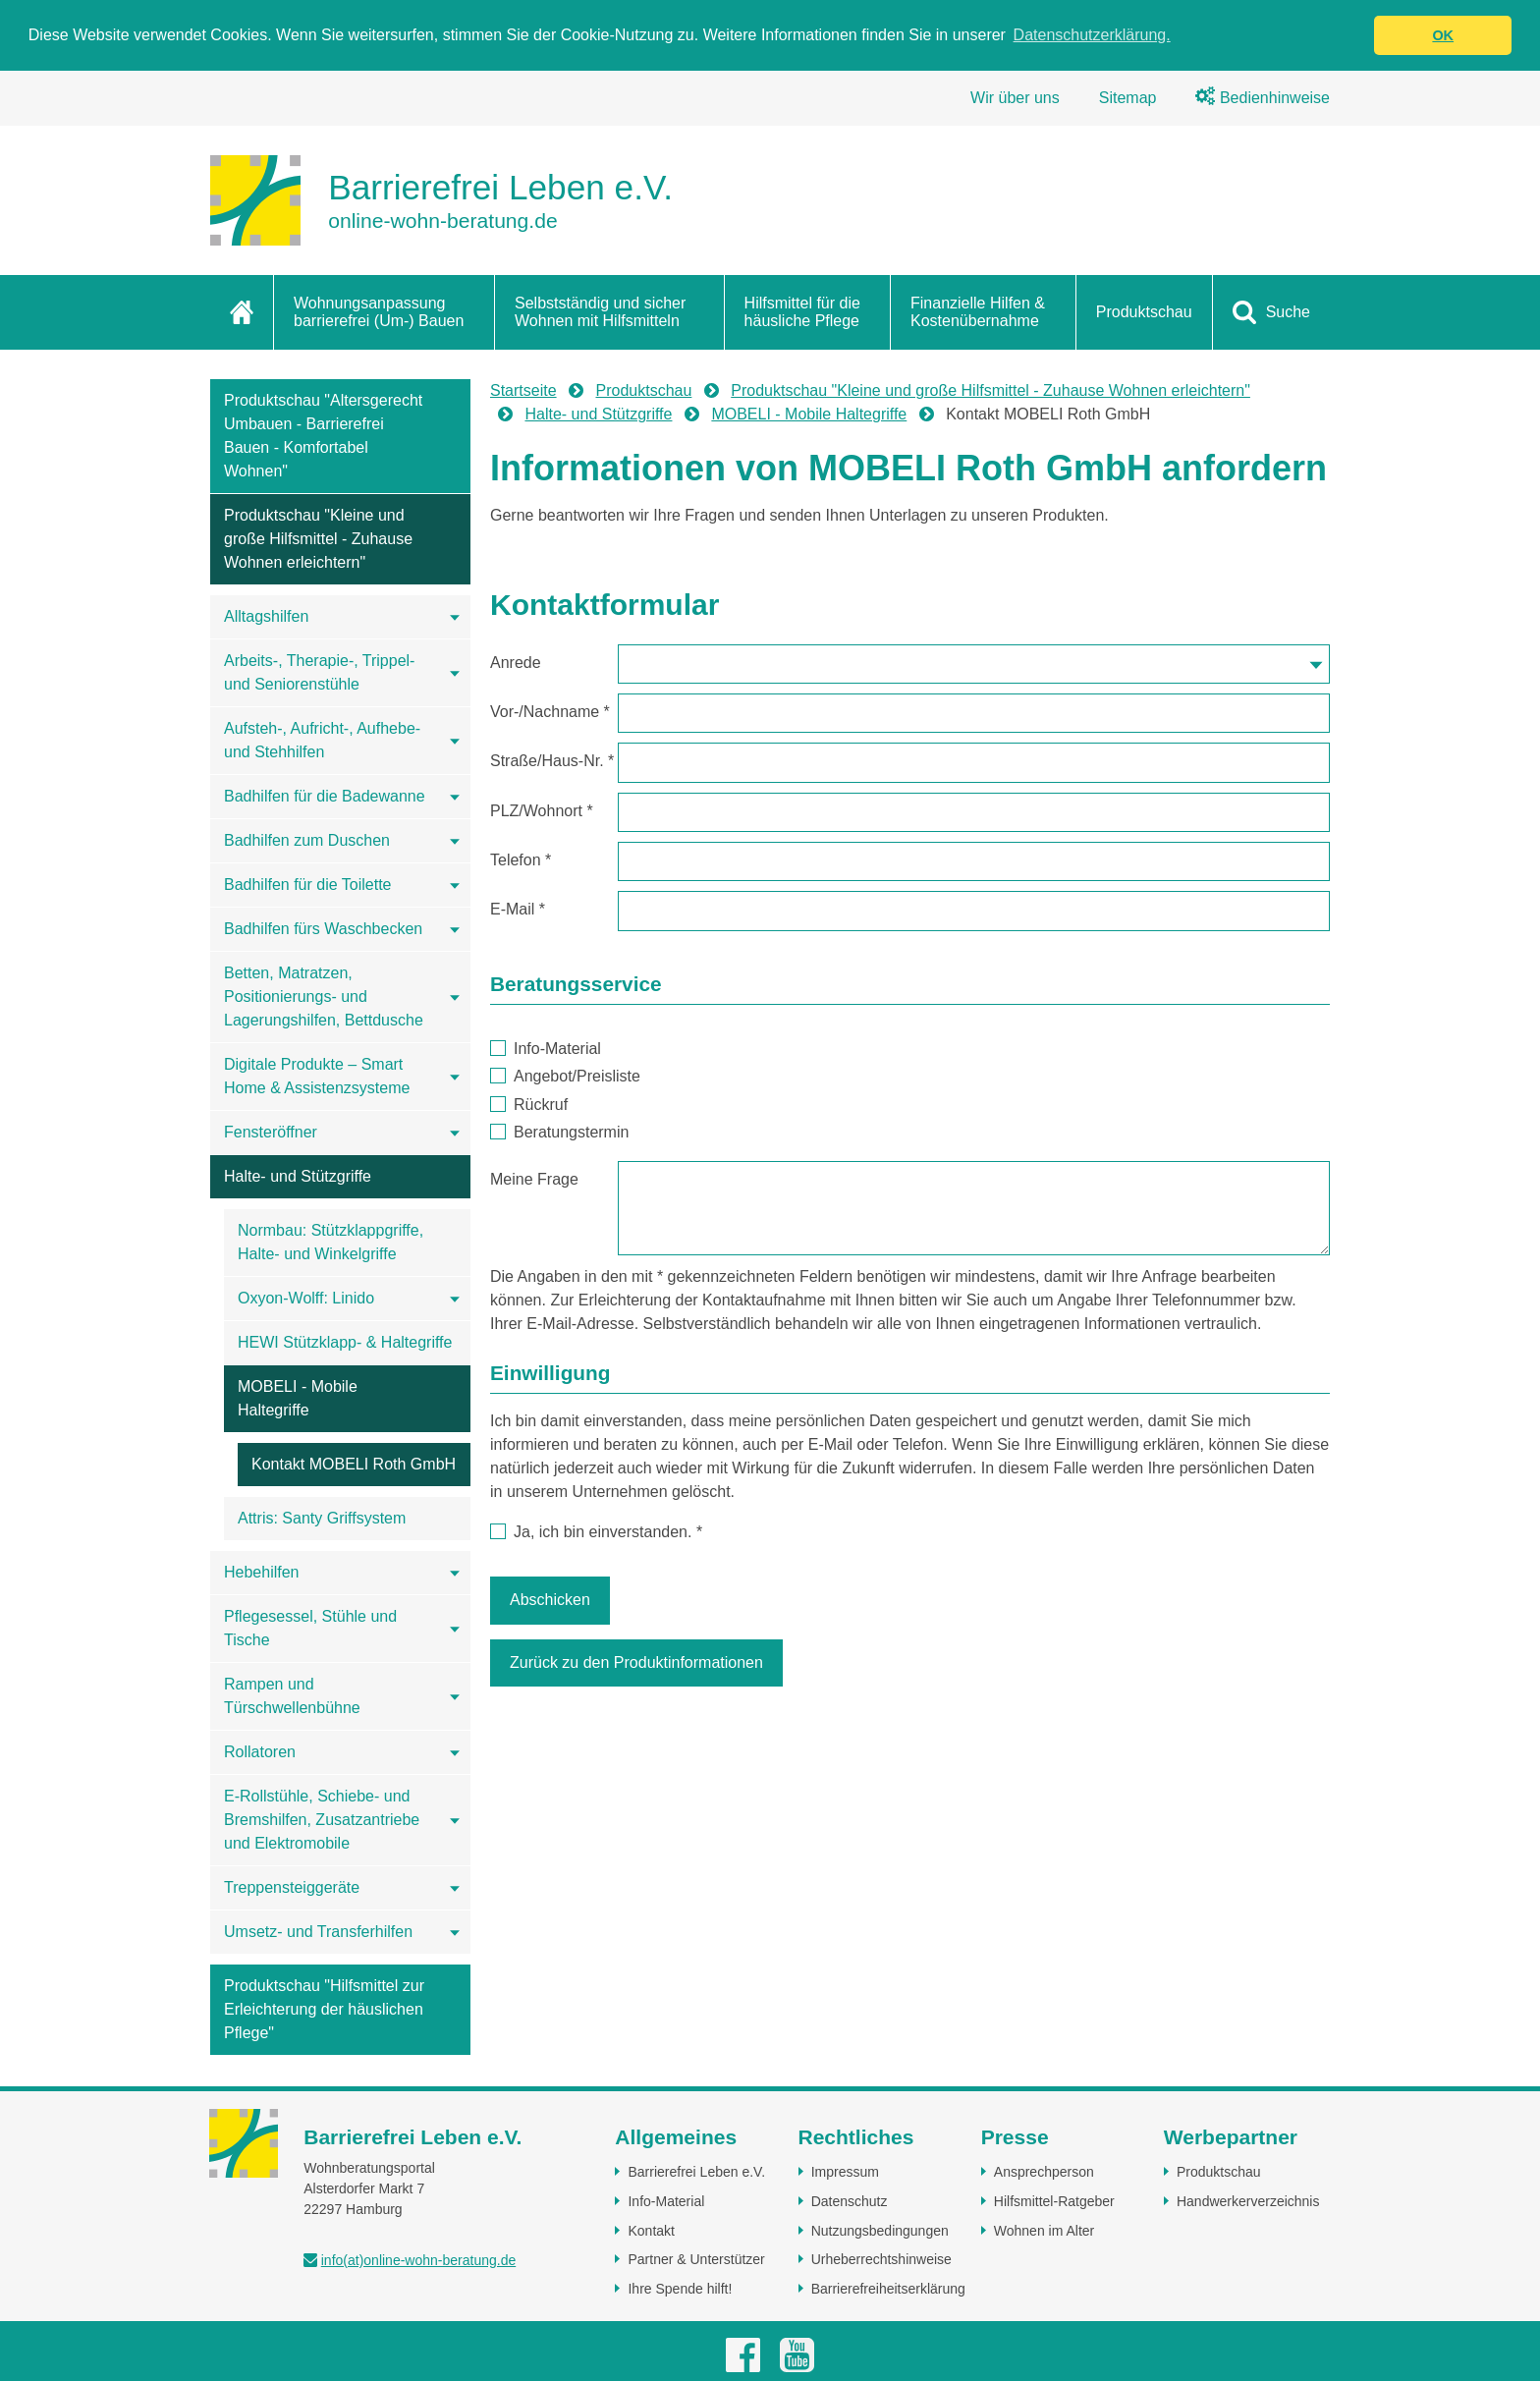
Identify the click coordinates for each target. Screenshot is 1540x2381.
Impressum (845, 2172)
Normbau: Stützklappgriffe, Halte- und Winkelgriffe (330, 1242)
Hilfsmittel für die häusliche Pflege (802, 312)
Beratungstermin (560, 1132)
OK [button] (1443, 35)
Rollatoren (260, 1752)
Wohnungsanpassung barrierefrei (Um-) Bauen (379, 312)
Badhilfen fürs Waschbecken (323, 928)
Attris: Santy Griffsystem (322, 1518)
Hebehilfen (262, 1572)
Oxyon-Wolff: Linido (306, 1298)
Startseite (523, 390)
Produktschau (1144, 312)
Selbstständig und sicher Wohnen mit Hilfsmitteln (600, 312)
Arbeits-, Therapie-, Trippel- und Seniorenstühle (319, 672)
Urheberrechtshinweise (881, 2259)
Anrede (515, 662)
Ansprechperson (1044, 2172)
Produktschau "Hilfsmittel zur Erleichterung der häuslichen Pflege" (324, 2009)
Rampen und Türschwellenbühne (292, 1696)
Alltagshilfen (266, 616)
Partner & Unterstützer (696, 2259)
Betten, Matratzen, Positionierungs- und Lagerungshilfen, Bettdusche (323, 996)
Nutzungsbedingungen (880, 2231)
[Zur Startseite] (441, 200)
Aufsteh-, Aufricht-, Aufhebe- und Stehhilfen (322, 740)
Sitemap (1128, 97)
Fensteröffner (270, 1132)
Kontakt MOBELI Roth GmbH (353, 1464)
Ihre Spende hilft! (680, 2289)
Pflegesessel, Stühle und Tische (310, 1628)
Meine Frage (534, 1179)
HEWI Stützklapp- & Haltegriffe (345, 1342)
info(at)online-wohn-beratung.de (418, 2260)
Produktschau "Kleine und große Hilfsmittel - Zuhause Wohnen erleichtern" (318, 539)
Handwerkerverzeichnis (1248, 2201)
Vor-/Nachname (550, 711)
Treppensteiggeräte (291, 1887)
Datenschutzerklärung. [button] (1092, 35)
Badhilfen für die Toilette (307, 884)
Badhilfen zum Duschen (307, 840)
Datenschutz (849, 2201)
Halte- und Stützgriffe (297, 1176)
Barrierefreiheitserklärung (888, 2289)
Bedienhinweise (1262, 97)
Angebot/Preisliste (565, 1076)
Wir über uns (1015, 97)
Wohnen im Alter (1044, 2231)
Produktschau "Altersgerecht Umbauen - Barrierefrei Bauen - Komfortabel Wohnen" (323, 435)
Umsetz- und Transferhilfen (318, 1931)
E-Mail (517, 909)
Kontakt (651, 2231)
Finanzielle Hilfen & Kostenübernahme (977, 312)
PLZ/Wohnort (541, 811)
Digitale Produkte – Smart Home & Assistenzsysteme (317, 1076)
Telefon (520, 860)
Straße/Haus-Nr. (552, 760)
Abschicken (550, 1599)
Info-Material (546, 1048)
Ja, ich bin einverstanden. (596, 1531)
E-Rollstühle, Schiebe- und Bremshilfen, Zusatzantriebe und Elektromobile (321, 1820)
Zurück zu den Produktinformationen (636, 1662)
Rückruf (529, 1104)
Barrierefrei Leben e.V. (696, 2172)
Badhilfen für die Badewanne (324, 796)
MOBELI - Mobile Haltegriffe (298, 1398)
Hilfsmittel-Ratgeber (1054, 2201)
